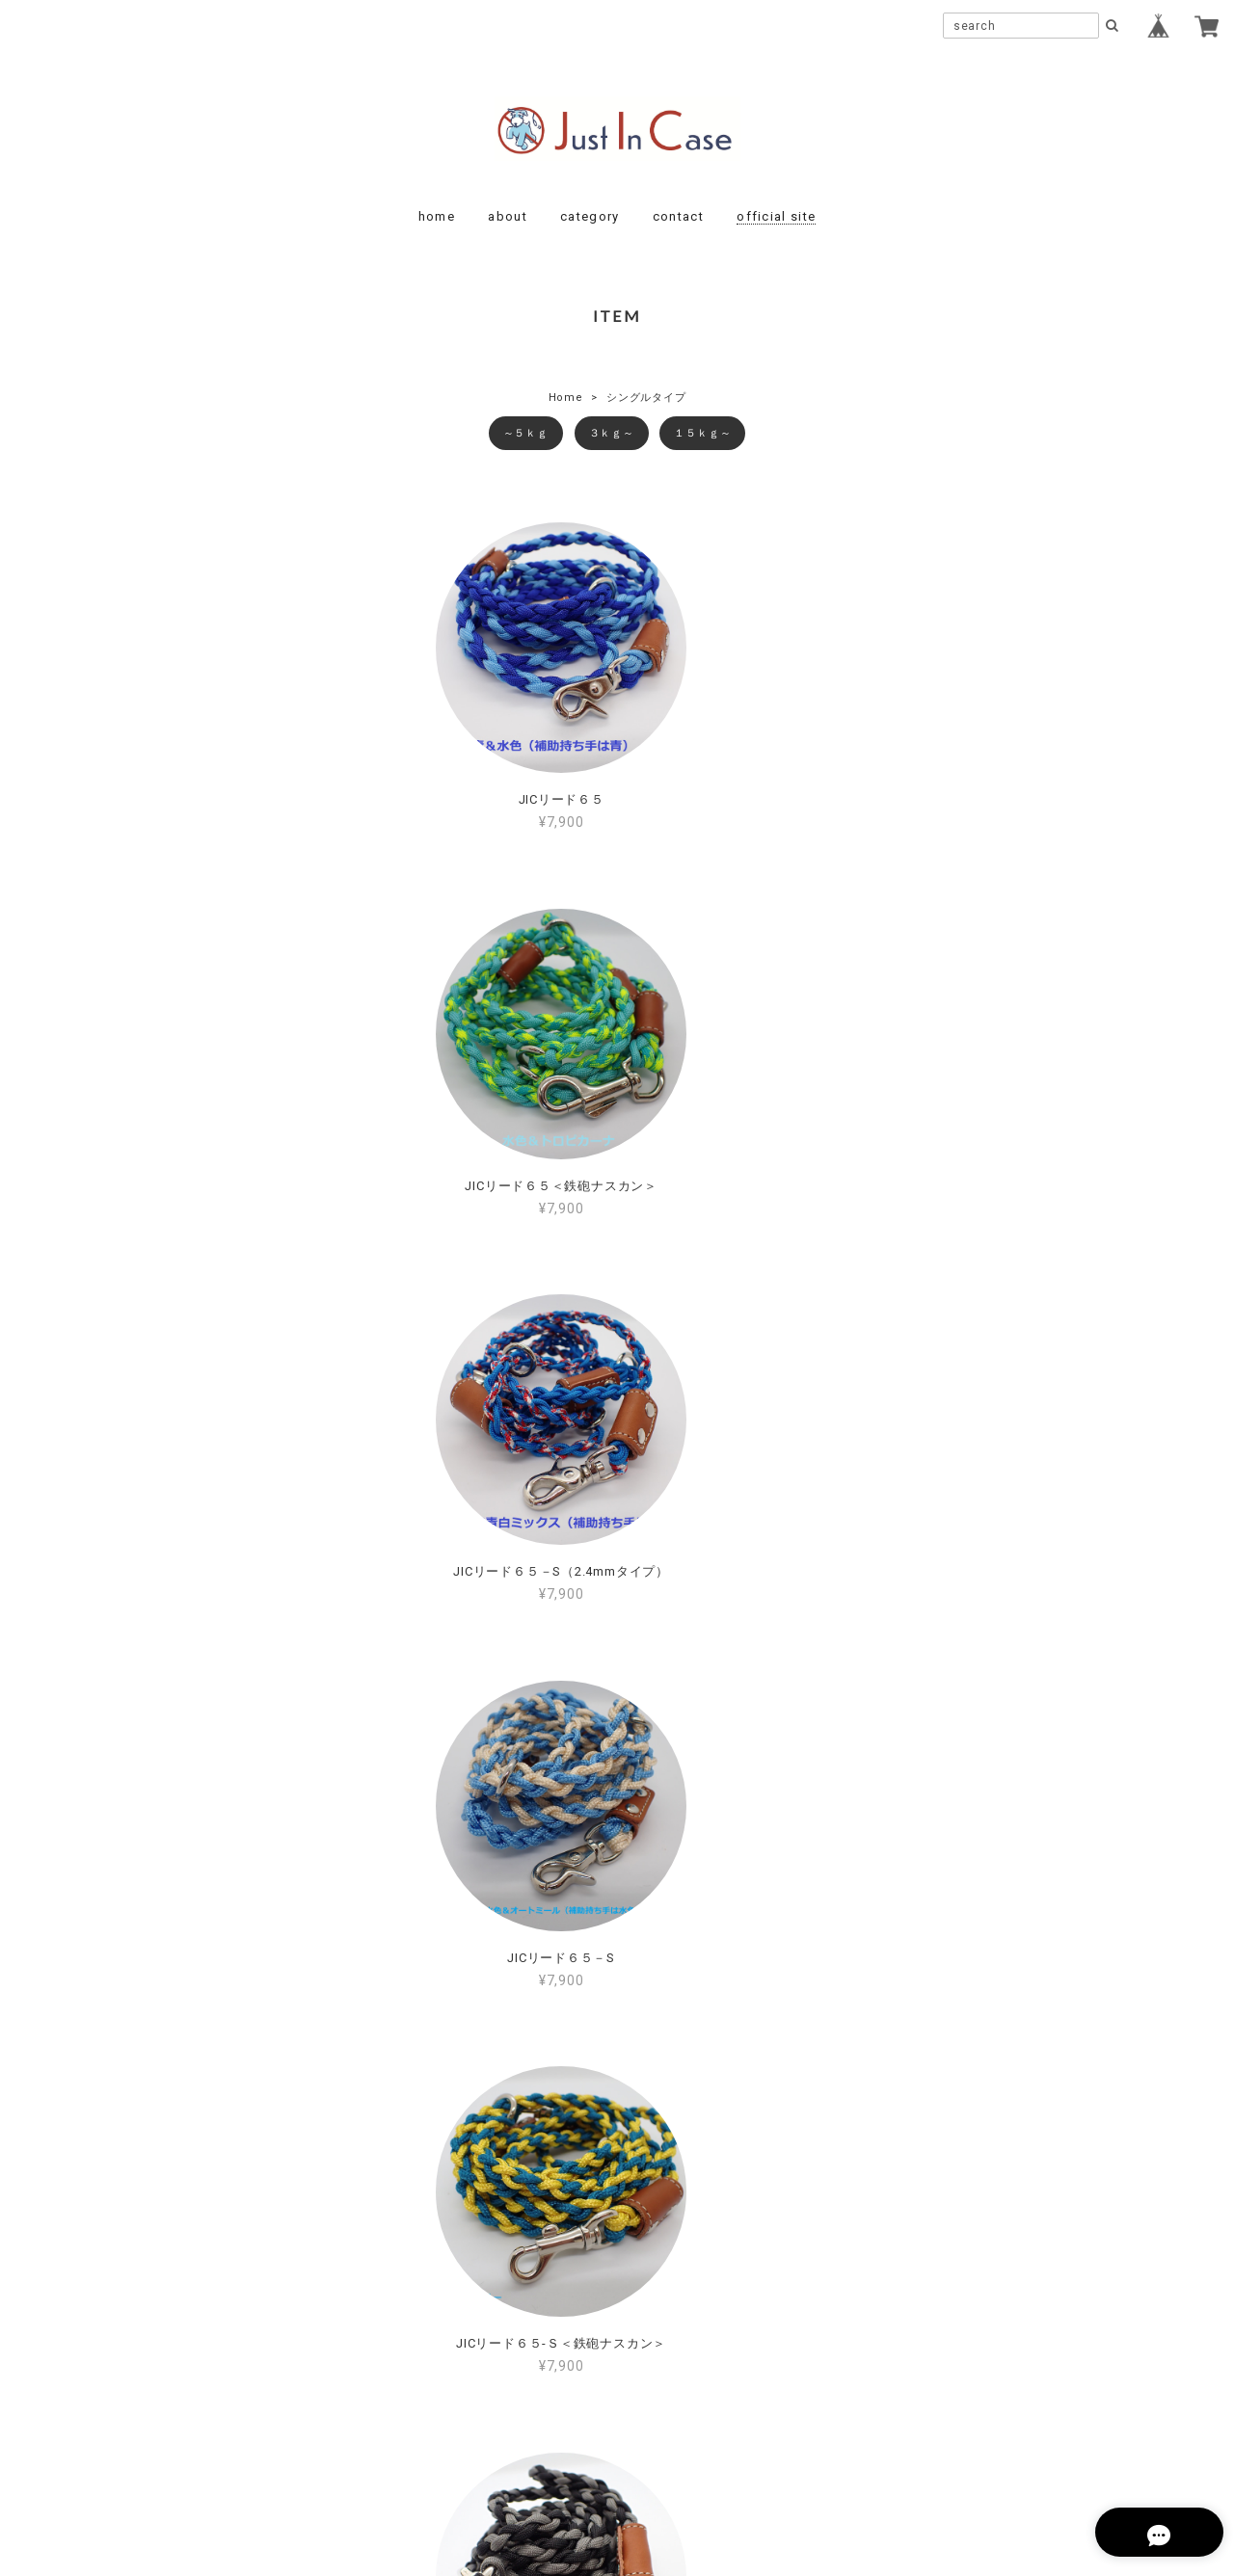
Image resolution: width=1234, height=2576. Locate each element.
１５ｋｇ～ (702, 433)
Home (566, 397)
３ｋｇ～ (611, 433)
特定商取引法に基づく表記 (678, 2445)
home (436, 216)
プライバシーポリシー (511, 2445)
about (507, 216)
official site (776, 216)
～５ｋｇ (526, 433)
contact (678, 216)
